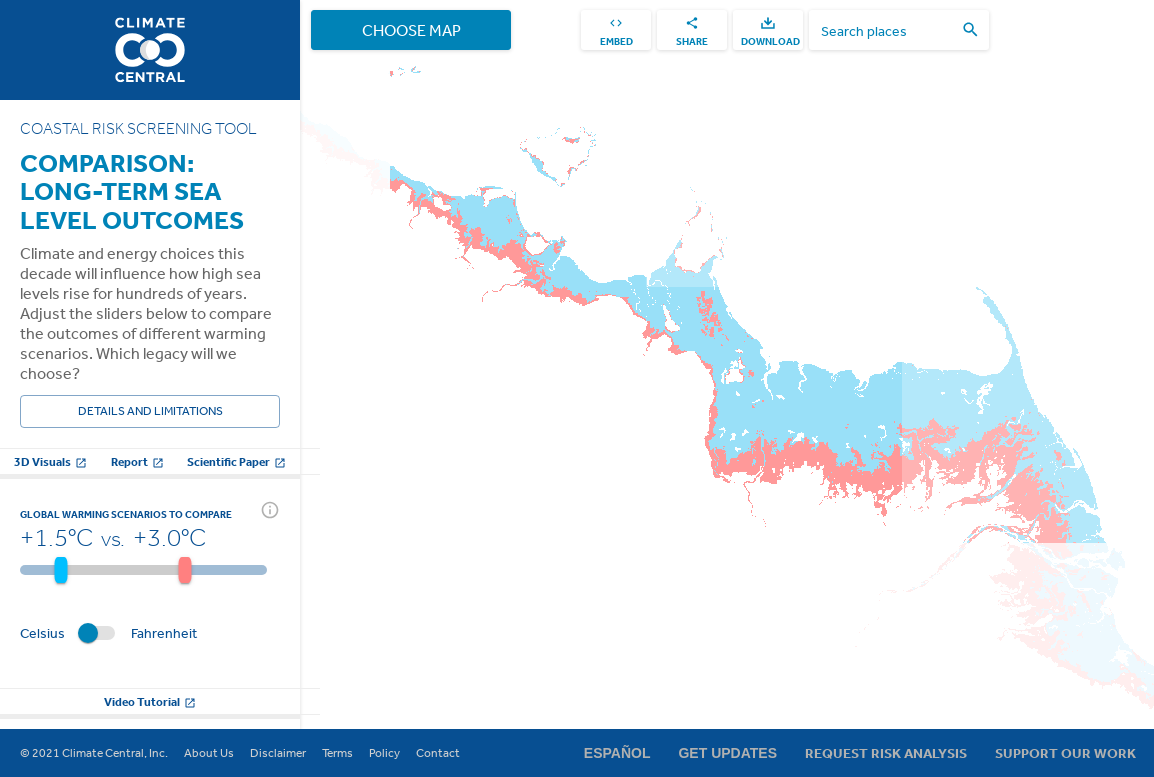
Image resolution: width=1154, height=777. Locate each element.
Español (617, 753)
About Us (209, 753)
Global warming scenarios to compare (126, 514)
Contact (438, 753)
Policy (384, 753)
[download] (768, 30)
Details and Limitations (150, 411)
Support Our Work (1065, 753)
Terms (337, 753)
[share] (692, 30)
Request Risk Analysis (886, 753)
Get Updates (727, 753)
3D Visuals (50, 461)
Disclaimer (278, 753)
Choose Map (411, 30)
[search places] (887, 30)
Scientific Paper (236, 461)
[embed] (616, 30)
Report (137, 461)
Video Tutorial (150, 701)
